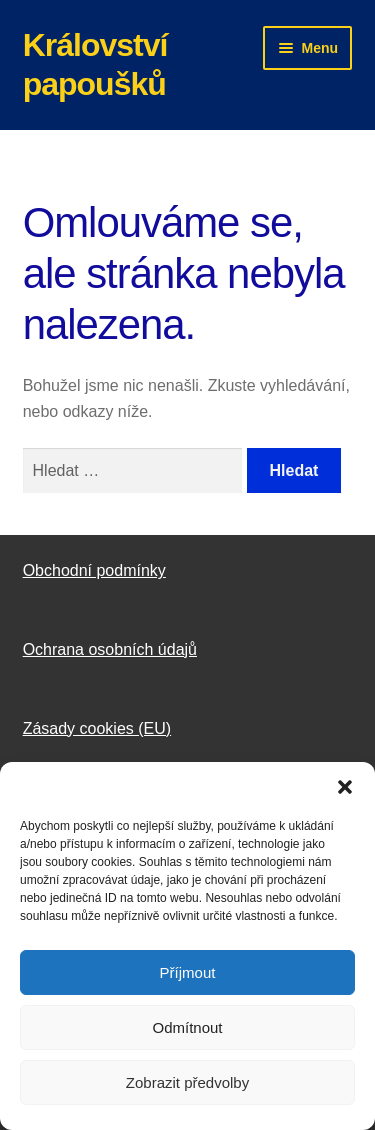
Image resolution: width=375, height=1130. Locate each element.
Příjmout (188, 972)
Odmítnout (187, 1027)
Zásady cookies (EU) (97, 728)
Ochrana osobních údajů (110, 649)
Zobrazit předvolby (187, 1082)
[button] (345, 787)
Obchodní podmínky (94, 570)
